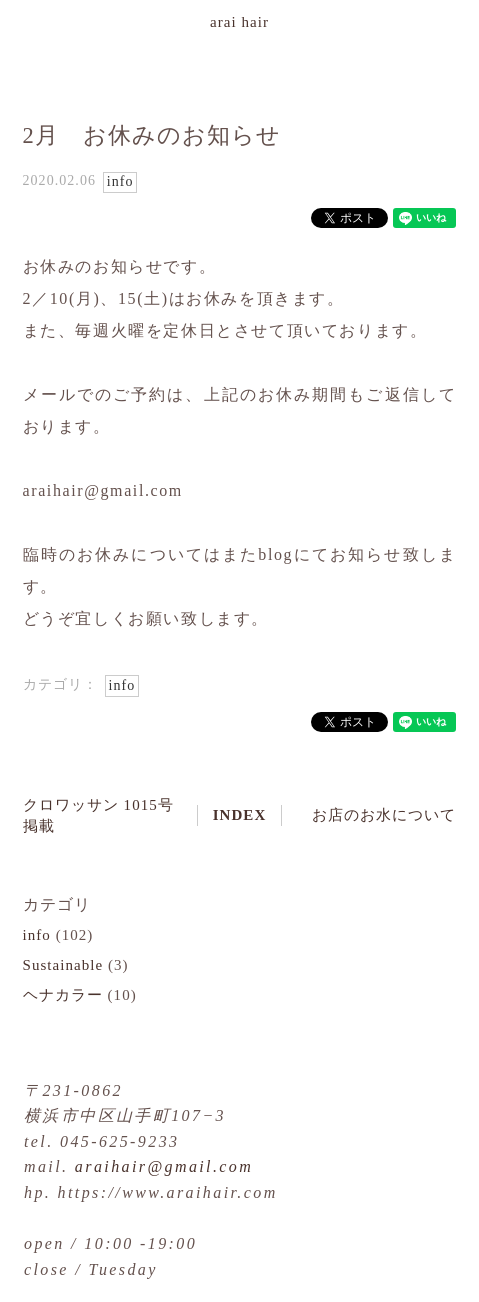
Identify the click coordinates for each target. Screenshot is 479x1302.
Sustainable (63, 965)
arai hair (239, 22)
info (120, 181)
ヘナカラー (63, 995)
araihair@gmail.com (164, 1166)
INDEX (240, 815)
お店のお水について (384, 815)
